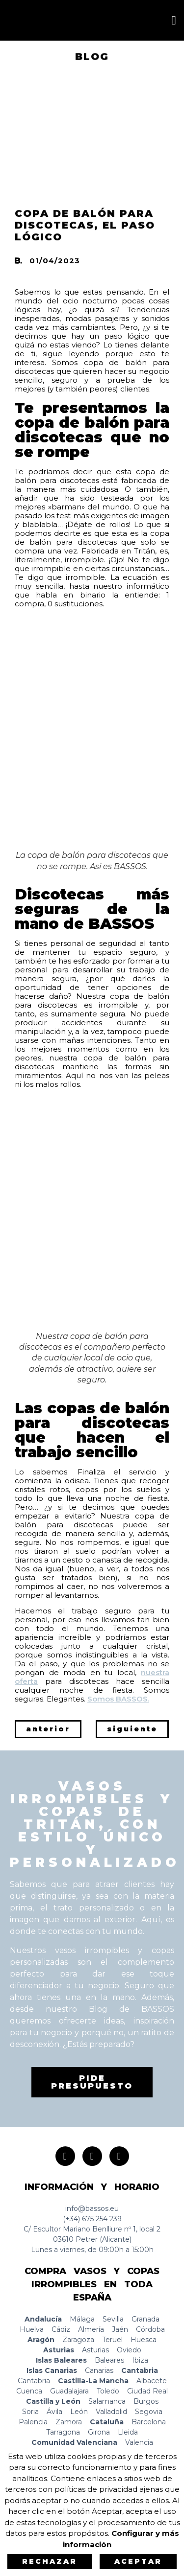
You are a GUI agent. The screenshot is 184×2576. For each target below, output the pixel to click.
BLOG (92, 58)
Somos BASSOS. (118, 1698)
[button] (173, 20)
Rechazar (49, 2561)
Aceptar (138, 2561)
